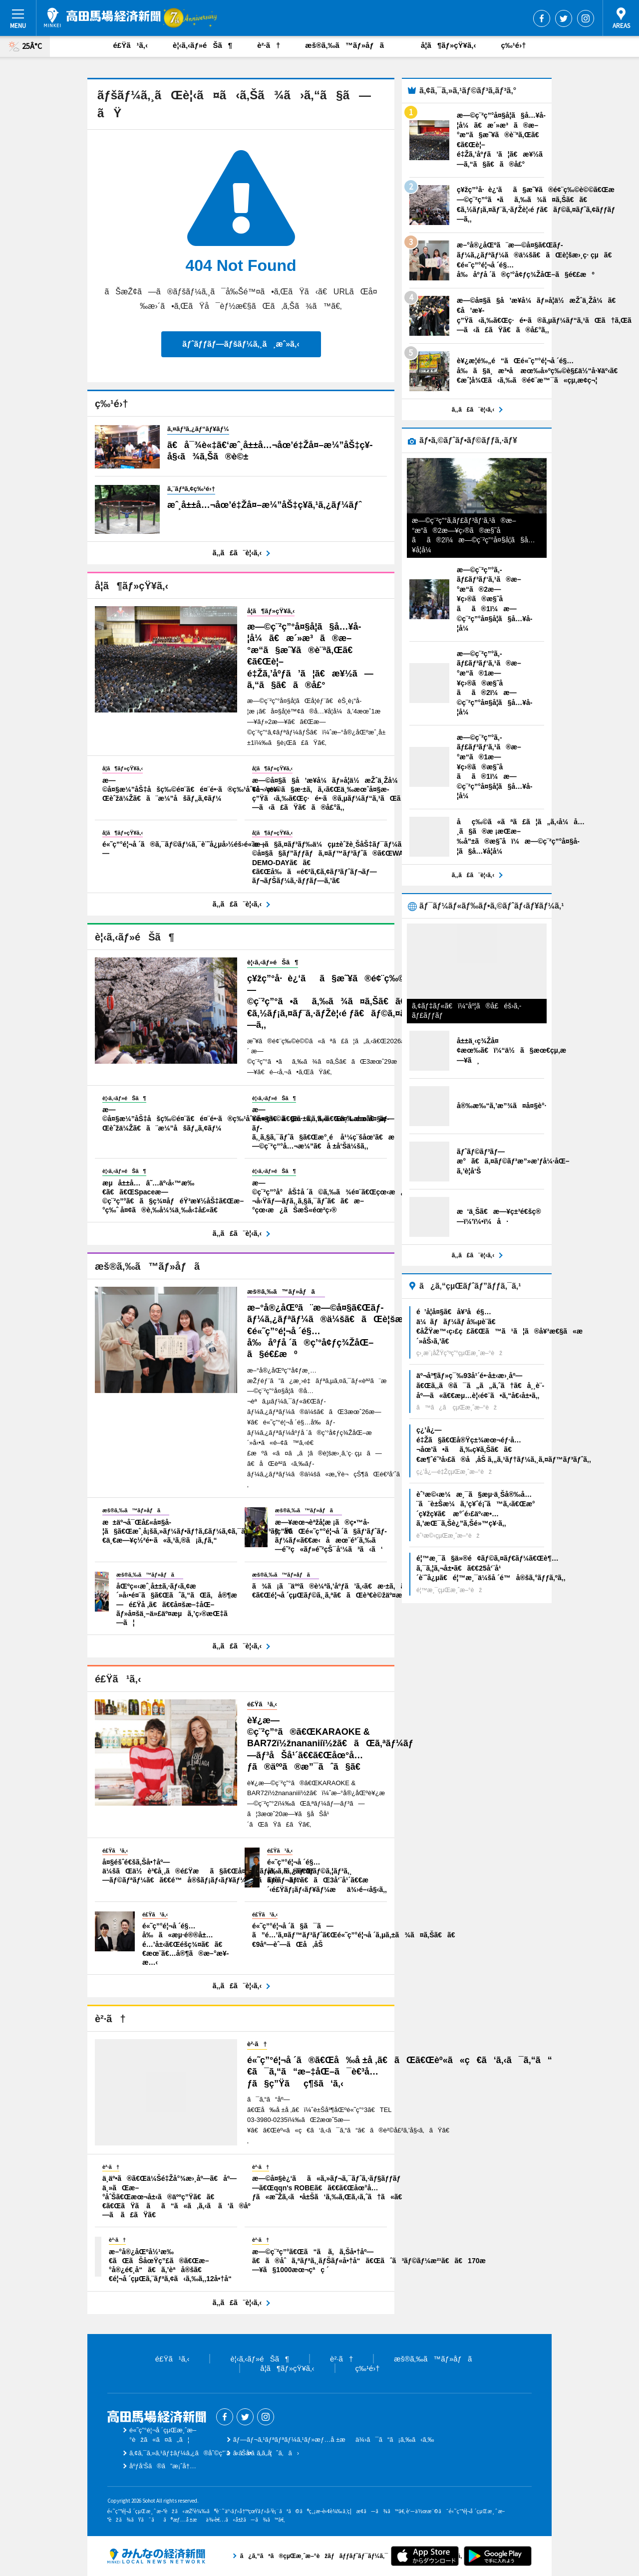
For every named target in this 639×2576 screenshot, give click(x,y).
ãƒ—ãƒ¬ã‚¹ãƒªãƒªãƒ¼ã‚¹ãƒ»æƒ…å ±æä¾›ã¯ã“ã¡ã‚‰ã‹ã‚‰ (333, 2439)
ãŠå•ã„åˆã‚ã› (266, 2453)
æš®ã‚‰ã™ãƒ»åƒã (350, 45)
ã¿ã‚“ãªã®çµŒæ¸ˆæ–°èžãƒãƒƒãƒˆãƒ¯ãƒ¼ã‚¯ (156, 2556)
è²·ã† (268, 45)
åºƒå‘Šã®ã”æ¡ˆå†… (162, 2466)
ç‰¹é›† (513, 45)
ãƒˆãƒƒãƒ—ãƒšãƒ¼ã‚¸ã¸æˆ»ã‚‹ (240, 344)
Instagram (585, 18)
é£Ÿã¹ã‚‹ (130, 45)
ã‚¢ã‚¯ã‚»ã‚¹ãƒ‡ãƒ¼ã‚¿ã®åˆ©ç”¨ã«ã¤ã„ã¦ (200, 2453)
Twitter (563, 18)
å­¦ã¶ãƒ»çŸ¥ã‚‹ (448, 45)
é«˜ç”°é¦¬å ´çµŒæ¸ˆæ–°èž (102, 17)
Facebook (541, 18)
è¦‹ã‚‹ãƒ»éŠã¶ (202, 45)
